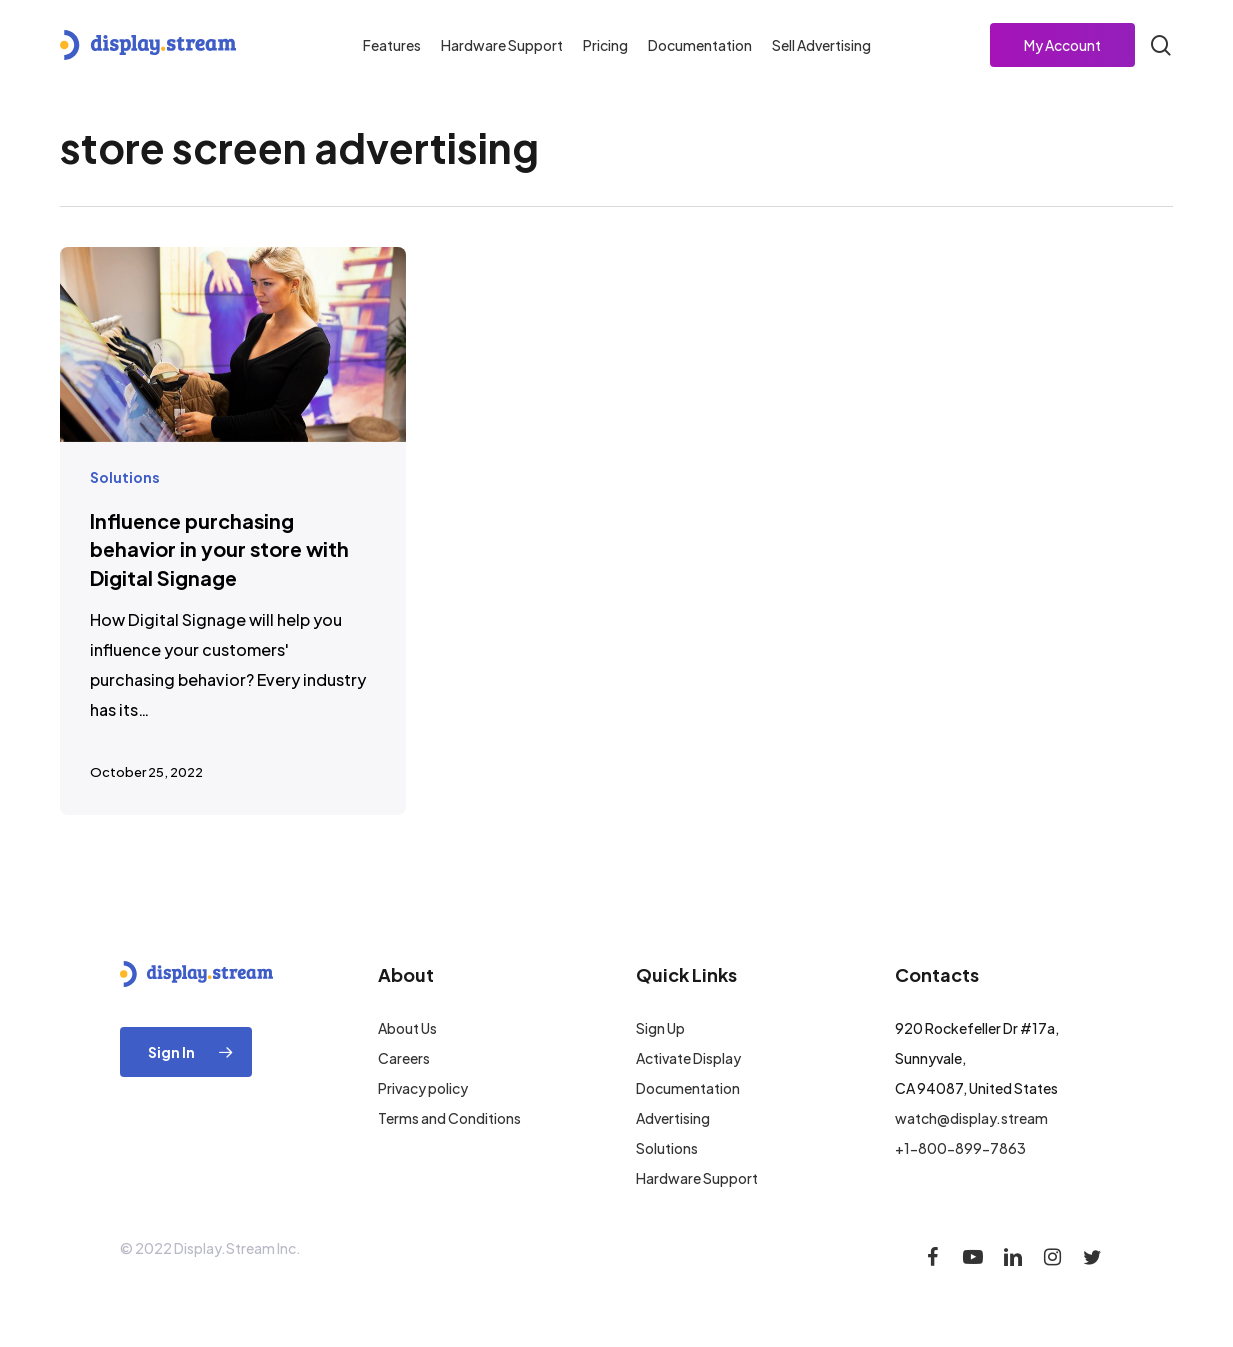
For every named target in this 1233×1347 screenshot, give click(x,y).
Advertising (673, 1118)
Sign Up (660, 1028)
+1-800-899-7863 (960, 1148)
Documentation (688, 1088)
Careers (404, 1058)
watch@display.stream (971, 1118)
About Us (407, 1028)
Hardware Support (697, 1178)
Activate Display (688, 1058)
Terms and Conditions (449, 1118)
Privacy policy (423, 1088)
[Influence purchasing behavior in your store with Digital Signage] (233, 531)
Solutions (125, 477)
